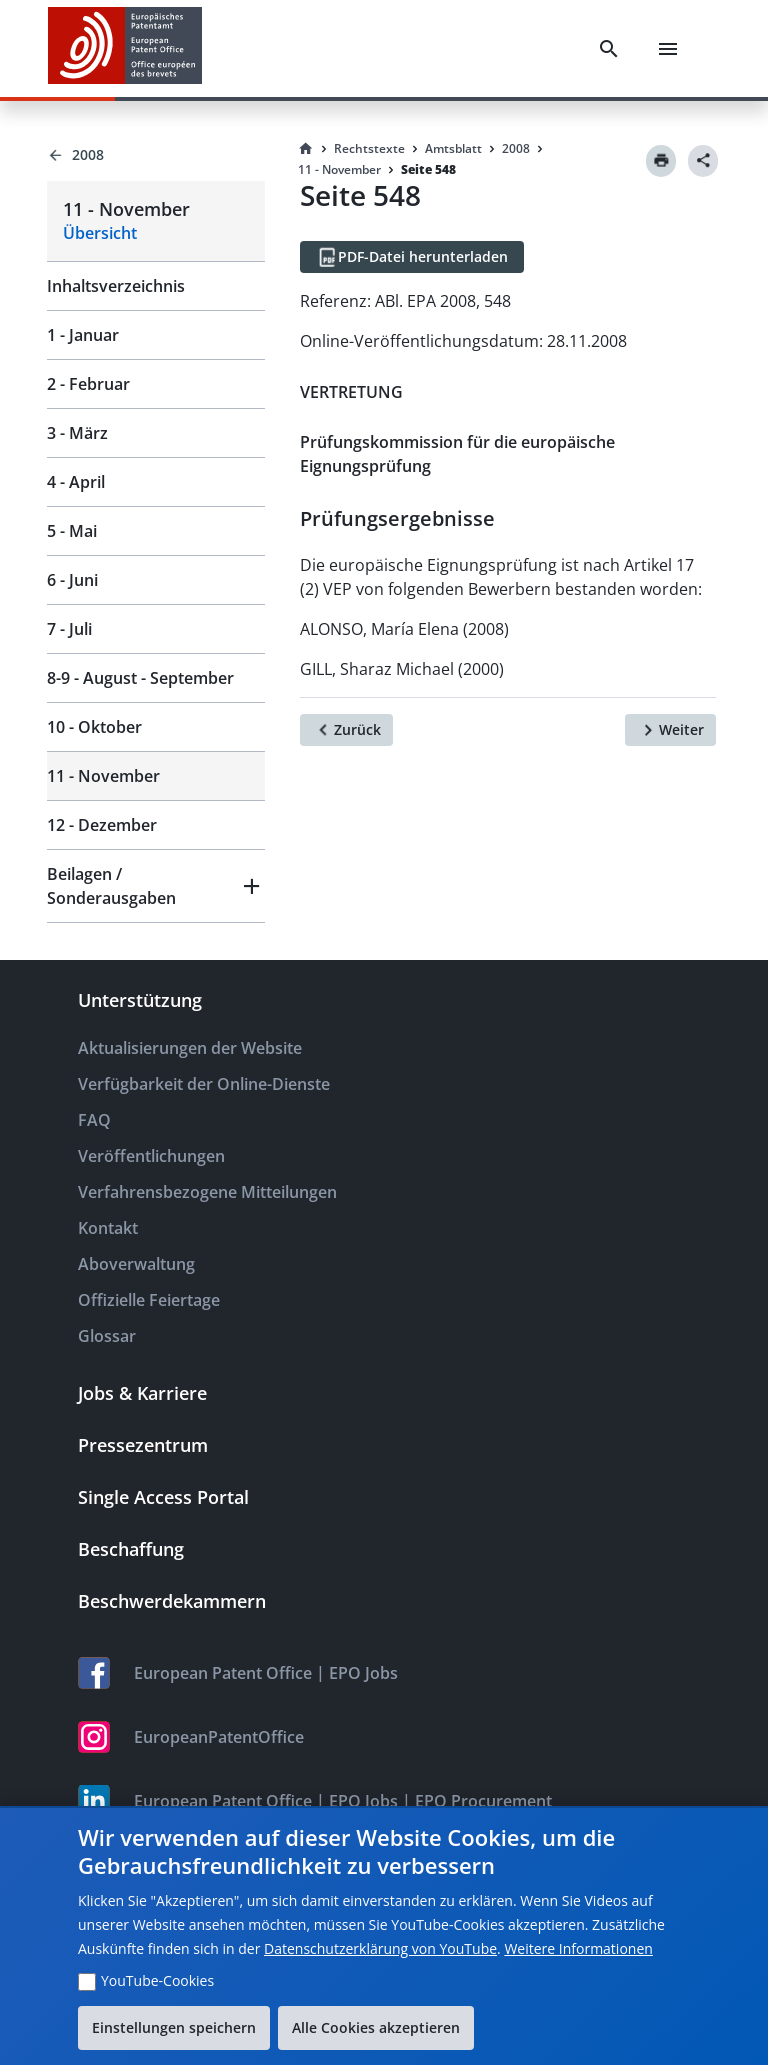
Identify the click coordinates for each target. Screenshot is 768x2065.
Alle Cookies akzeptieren (376, 2027)
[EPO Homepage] (125, 48)
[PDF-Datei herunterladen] (412, 257)
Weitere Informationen (578, 1948)
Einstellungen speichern (174, 2027)
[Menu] (668, 49)
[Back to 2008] (156, 155)
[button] (156, 886)
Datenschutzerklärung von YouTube (380, 1948)
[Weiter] (670, 730)
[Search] (609, 49)
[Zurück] (346, 730)
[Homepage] (306, 149)
